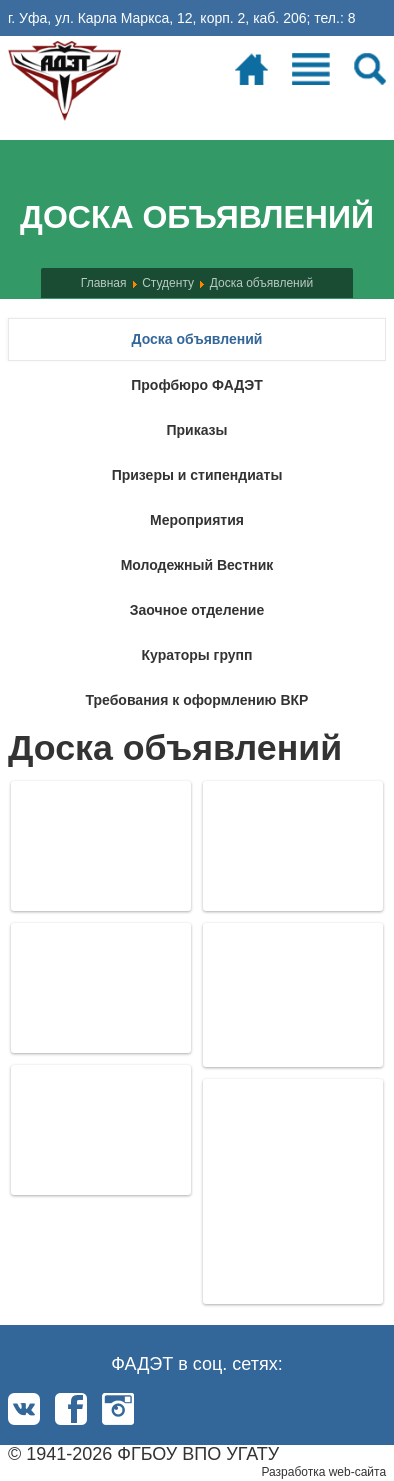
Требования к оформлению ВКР (197, 700)
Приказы (196, 430)
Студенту (168, 283)
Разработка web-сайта (323, 1472)
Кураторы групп (196, 655)
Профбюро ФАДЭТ (197, 385)
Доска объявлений (261, 283)
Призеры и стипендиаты (197, 475)
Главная (104, 283)
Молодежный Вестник (197, 565)
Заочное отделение (197, 610)
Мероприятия (197, 520)
